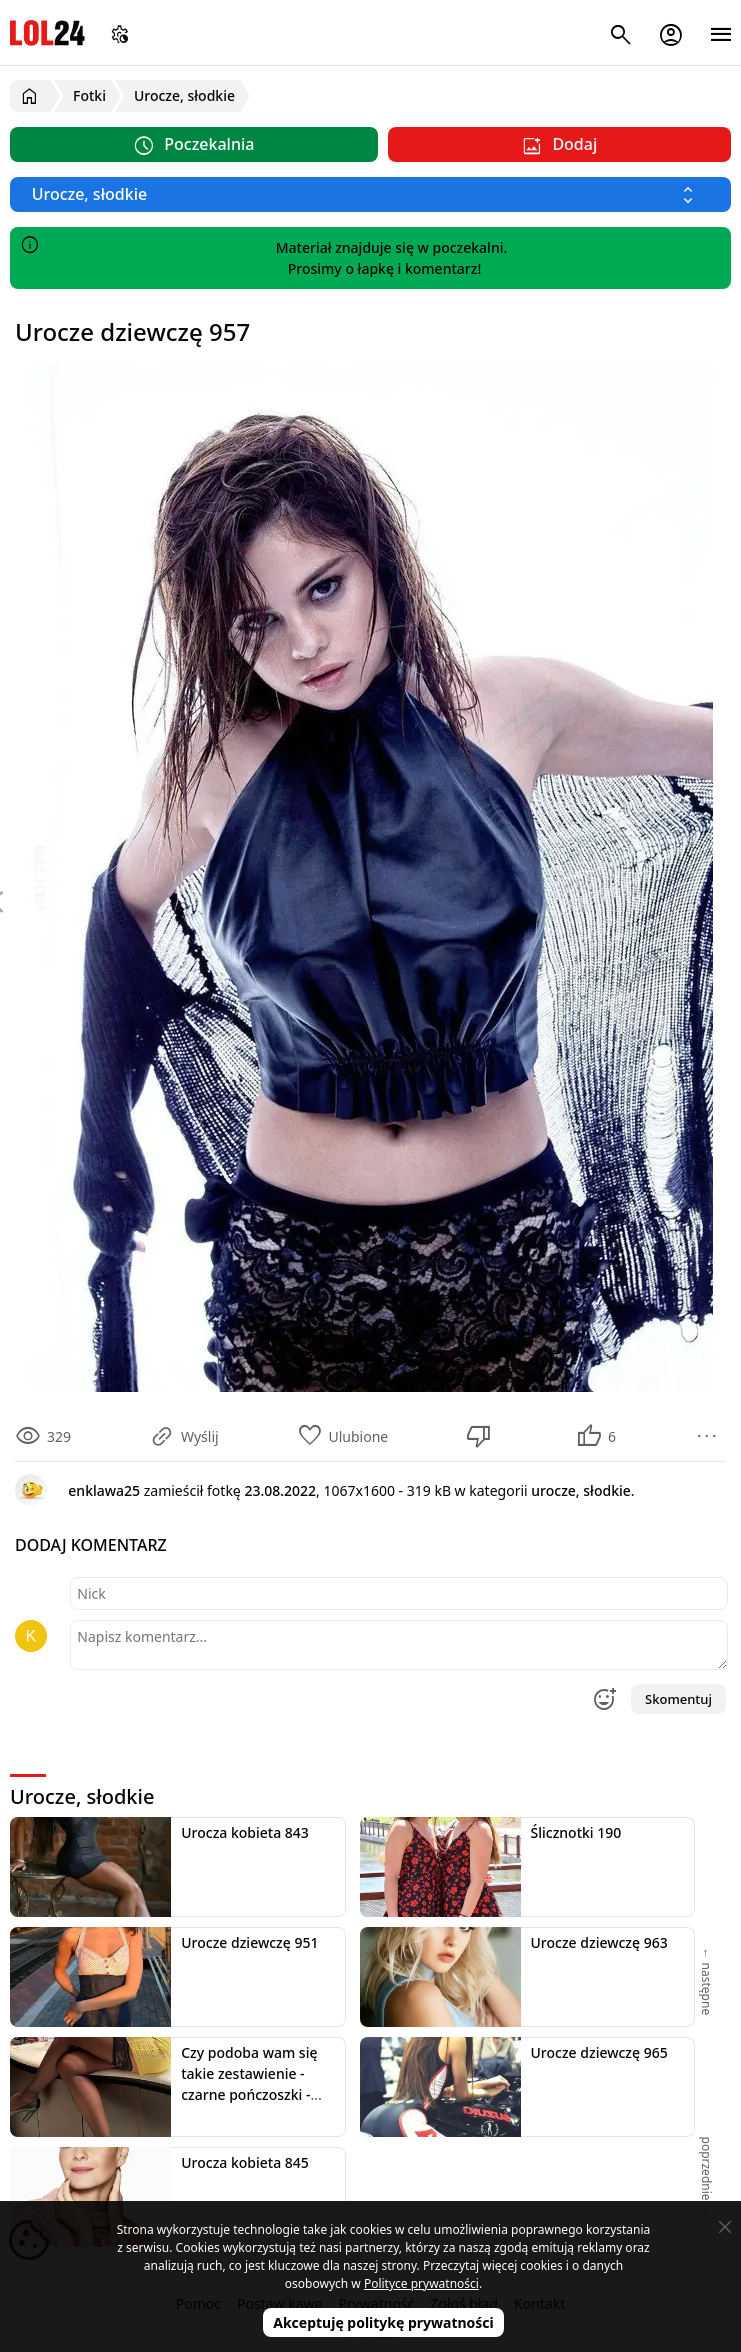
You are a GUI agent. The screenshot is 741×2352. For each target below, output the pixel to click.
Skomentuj (678, 1699)
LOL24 (47, 32)
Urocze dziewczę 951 (249, 1942)
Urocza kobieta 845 (245, 2162)
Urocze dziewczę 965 (599, 2052)
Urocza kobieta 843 (245, 1832)
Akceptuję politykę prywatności (383, 2322)
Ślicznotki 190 (576, 1832)
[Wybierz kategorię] (370, 194)
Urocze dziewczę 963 (599, 1942)
